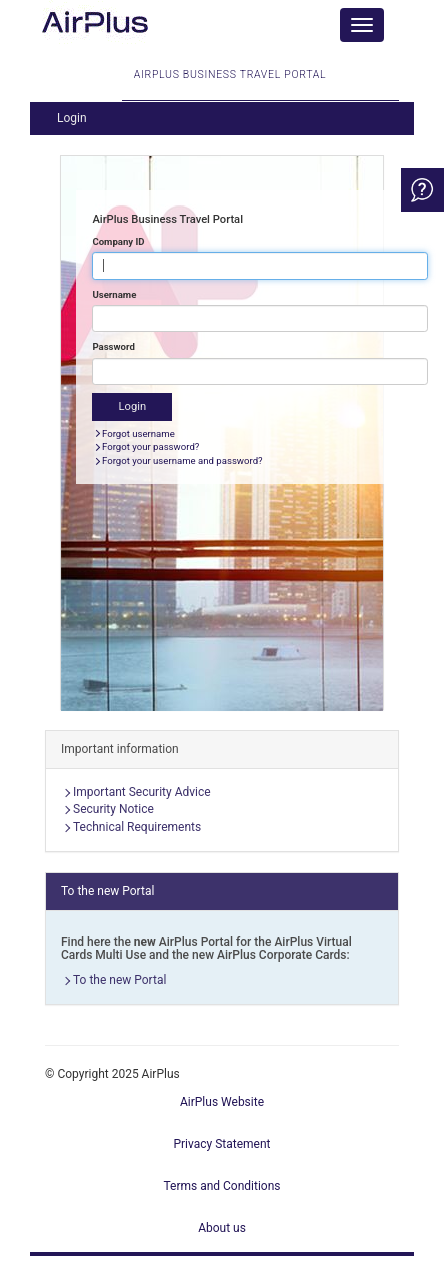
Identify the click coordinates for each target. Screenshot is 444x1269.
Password (113, 346)
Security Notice (113, 809)
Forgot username (138, 433)
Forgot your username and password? (182, 460)
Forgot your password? (150, 446)
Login (72, 118)
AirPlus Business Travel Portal (230, 84)
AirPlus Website (222, 1102)
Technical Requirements (137, 827)
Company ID (118, 241)
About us (222, 1228)
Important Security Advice (142, 792)
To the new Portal (119, 980)
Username (114, 294)
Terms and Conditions (221, 1186)
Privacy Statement (221, 1144)
